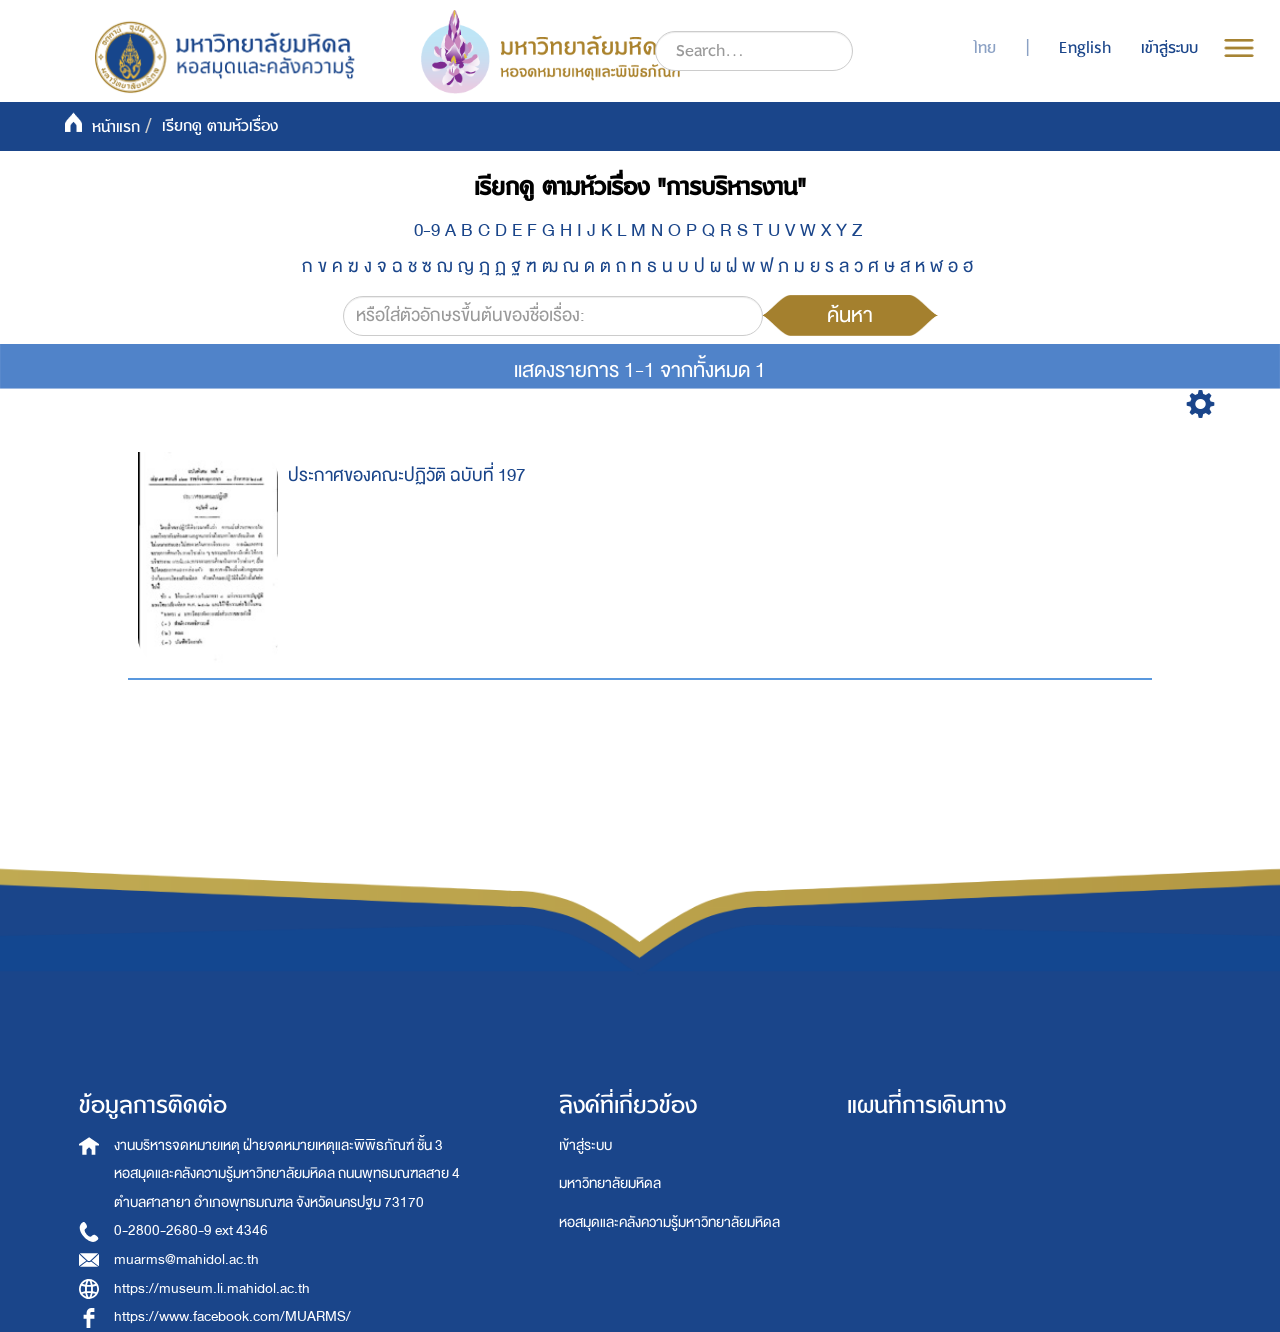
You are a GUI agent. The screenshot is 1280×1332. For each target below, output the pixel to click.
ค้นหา (850, 315)
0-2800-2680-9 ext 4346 (191, 1230)
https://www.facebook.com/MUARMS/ (232, 1316)
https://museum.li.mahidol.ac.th (212, 1288)
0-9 (427, 230)
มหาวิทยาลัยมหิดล (610, 1183)
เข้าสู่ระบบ (585, 1145)
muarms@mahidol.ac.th (186, 1259)
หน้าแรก (116, 127)
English (1085, 48)
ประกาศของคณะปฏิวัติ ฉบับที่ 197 (406, 475)
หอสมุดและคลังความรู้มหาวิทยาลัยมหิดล (669, 1222)
